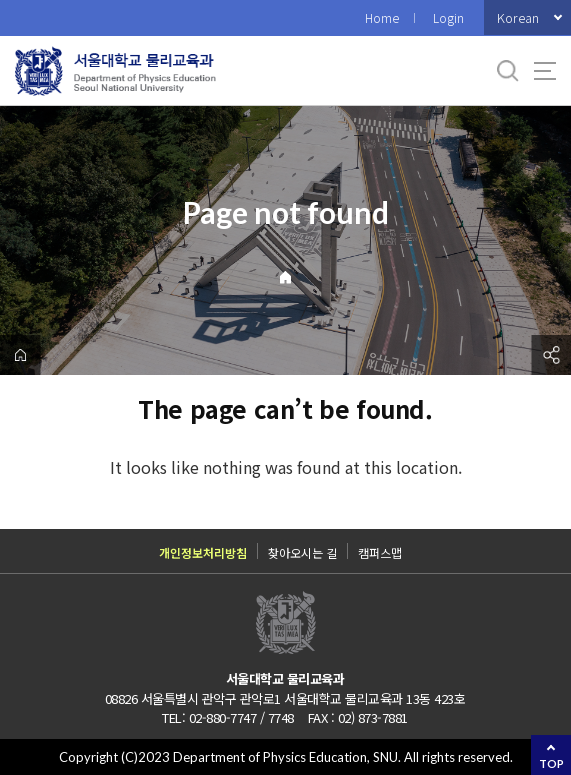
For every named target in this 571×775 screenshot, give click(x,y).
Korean (518, 17)
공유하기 (551, 355)
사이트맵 (545, 71)
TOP (551, 763)
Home (382, 17)
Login (448, 17)
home (20, 355)
